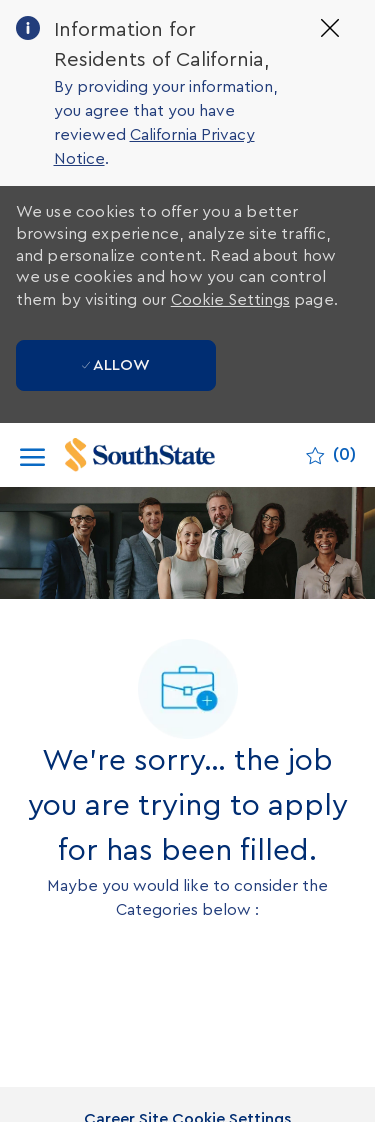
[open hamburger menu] (32, 455)
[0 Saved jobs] (331, 455)
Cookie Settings (230, 300)
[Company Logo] (161, 455)
